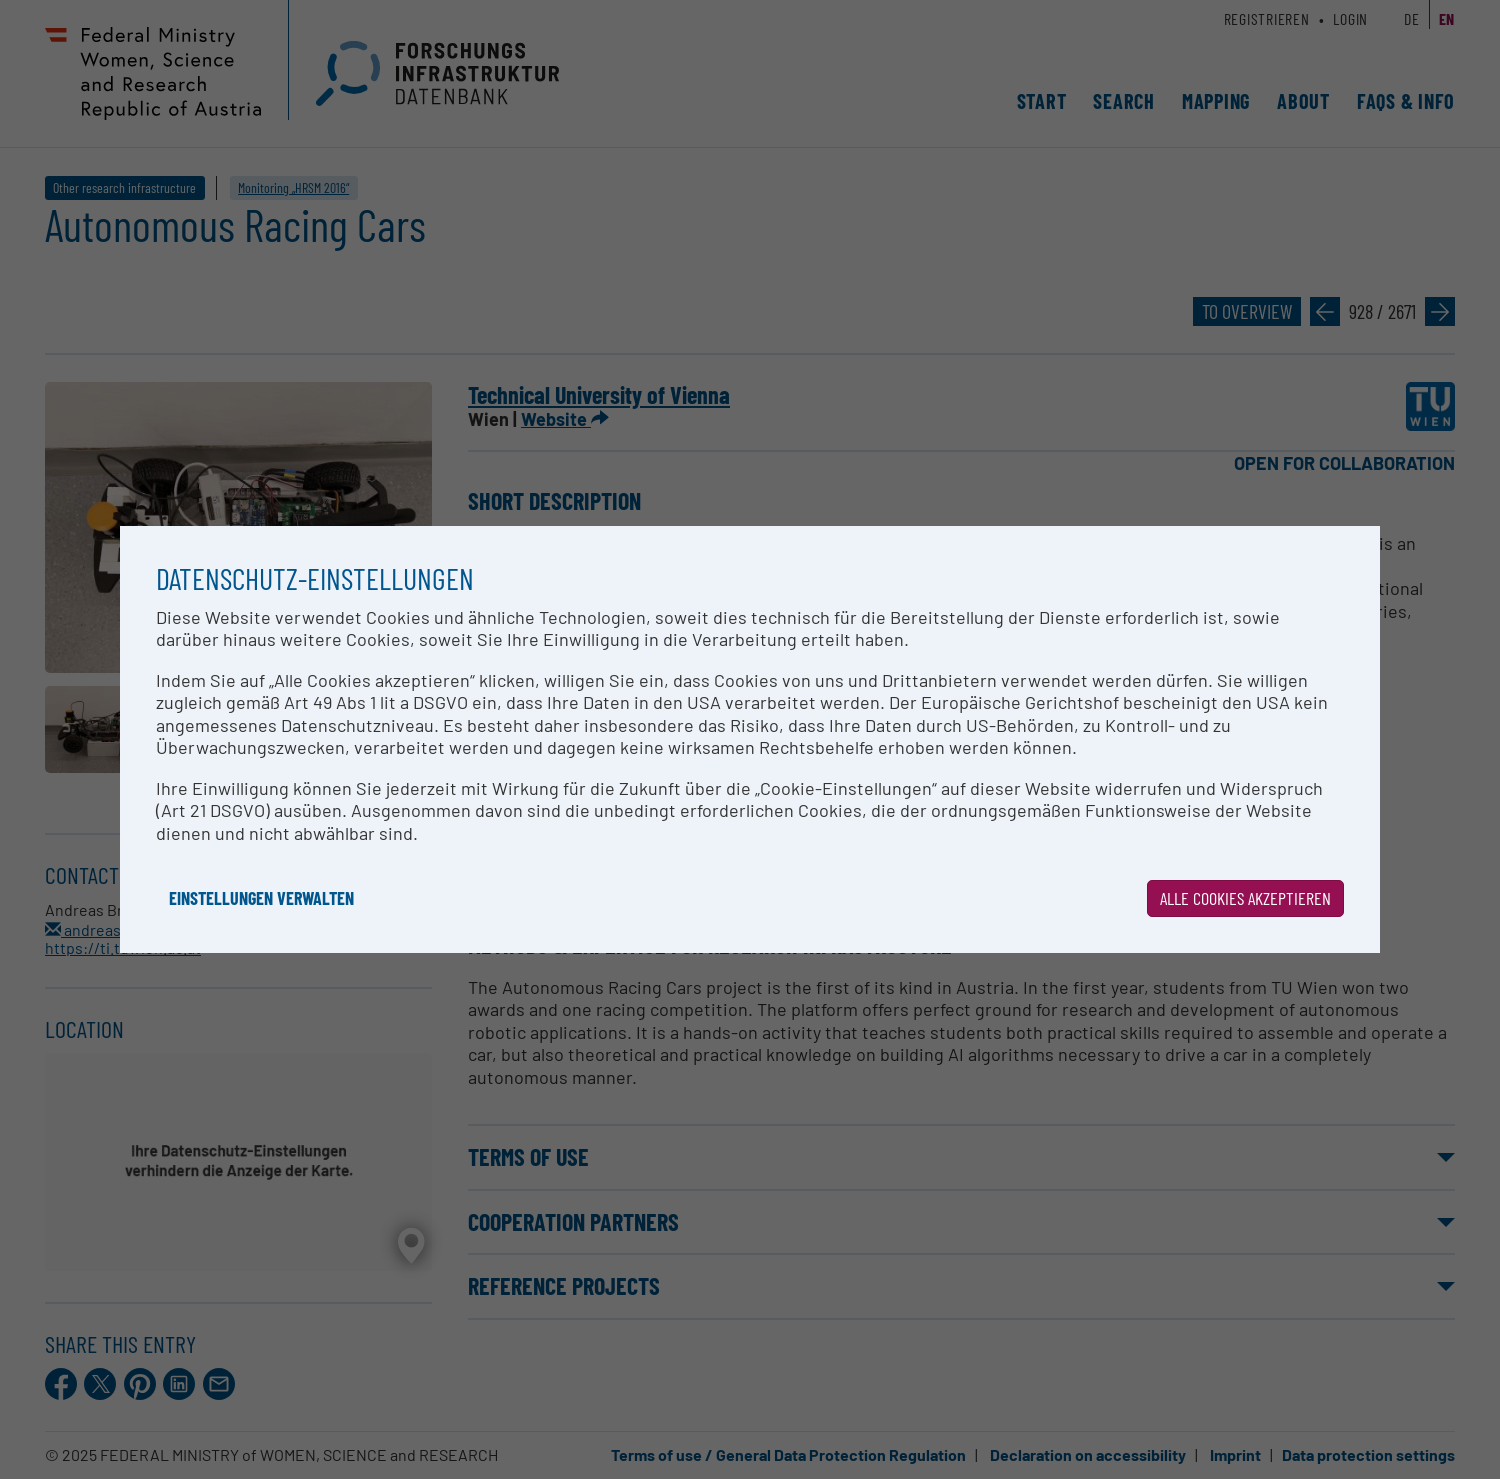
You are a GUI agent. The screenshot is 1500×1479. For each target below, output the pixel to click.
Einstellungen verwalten (261, 898)
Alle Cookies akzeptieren (1245, 898)
